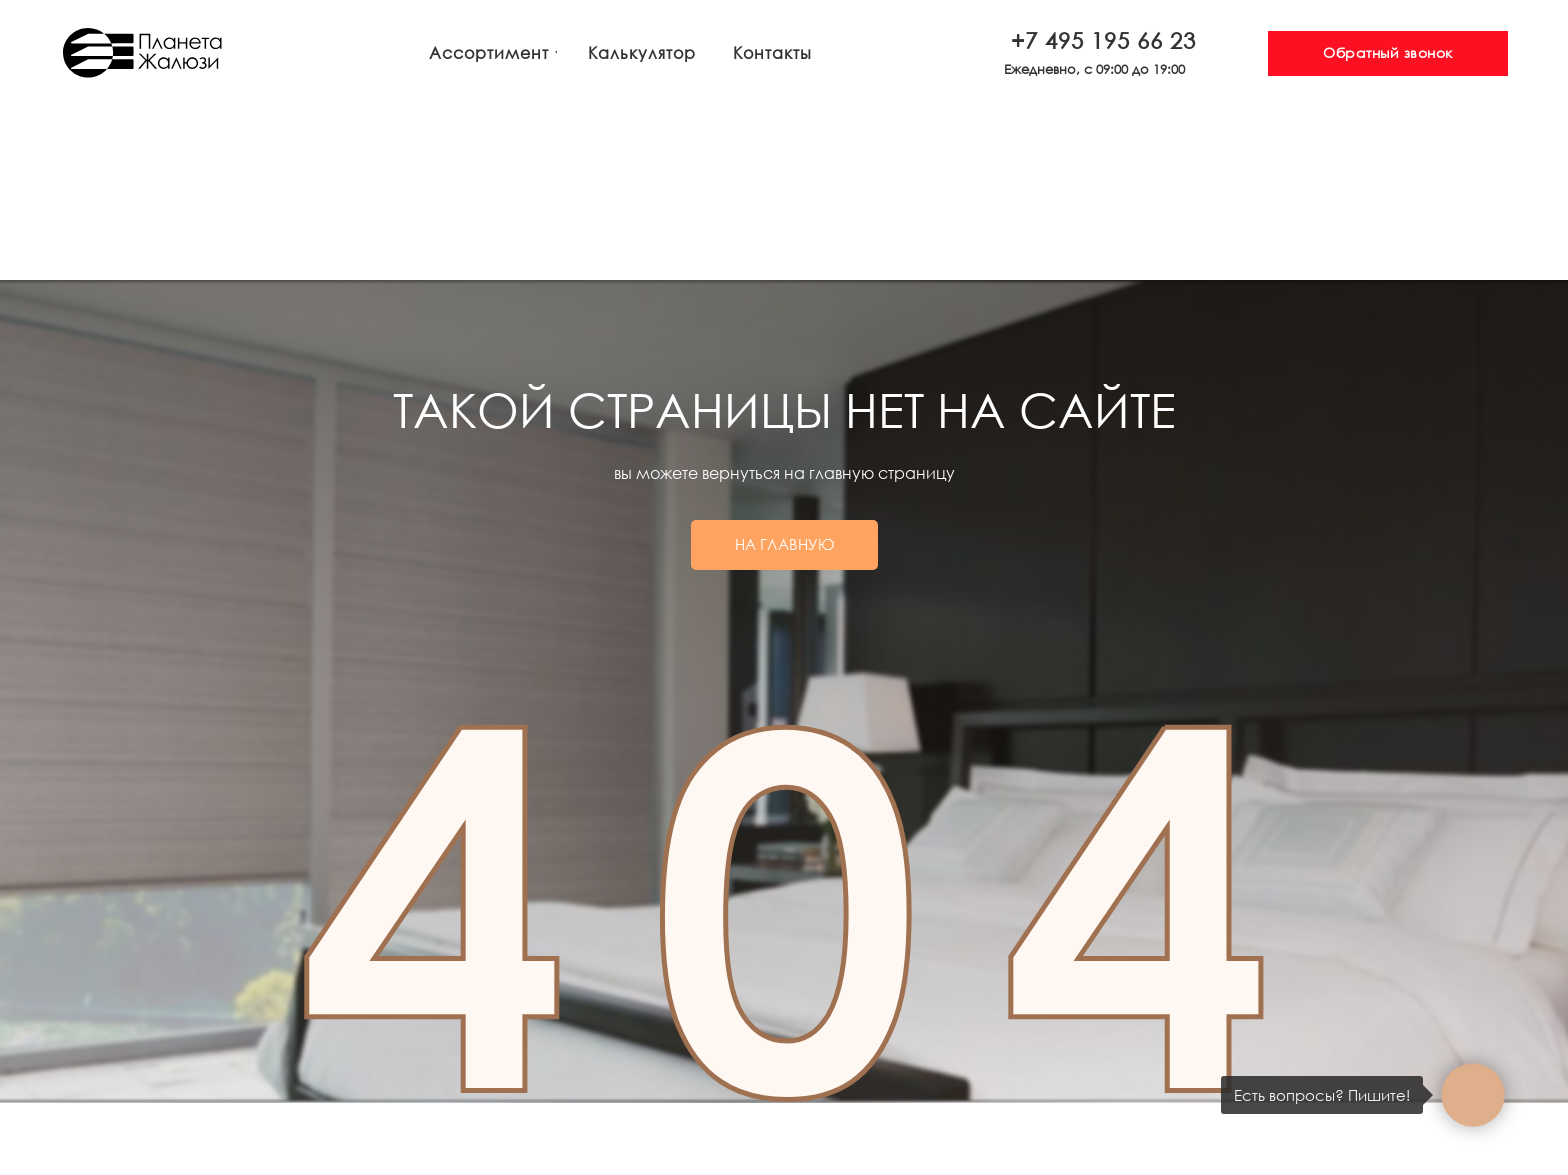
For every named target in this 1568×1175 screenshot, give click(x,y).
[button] (1388, 53)
